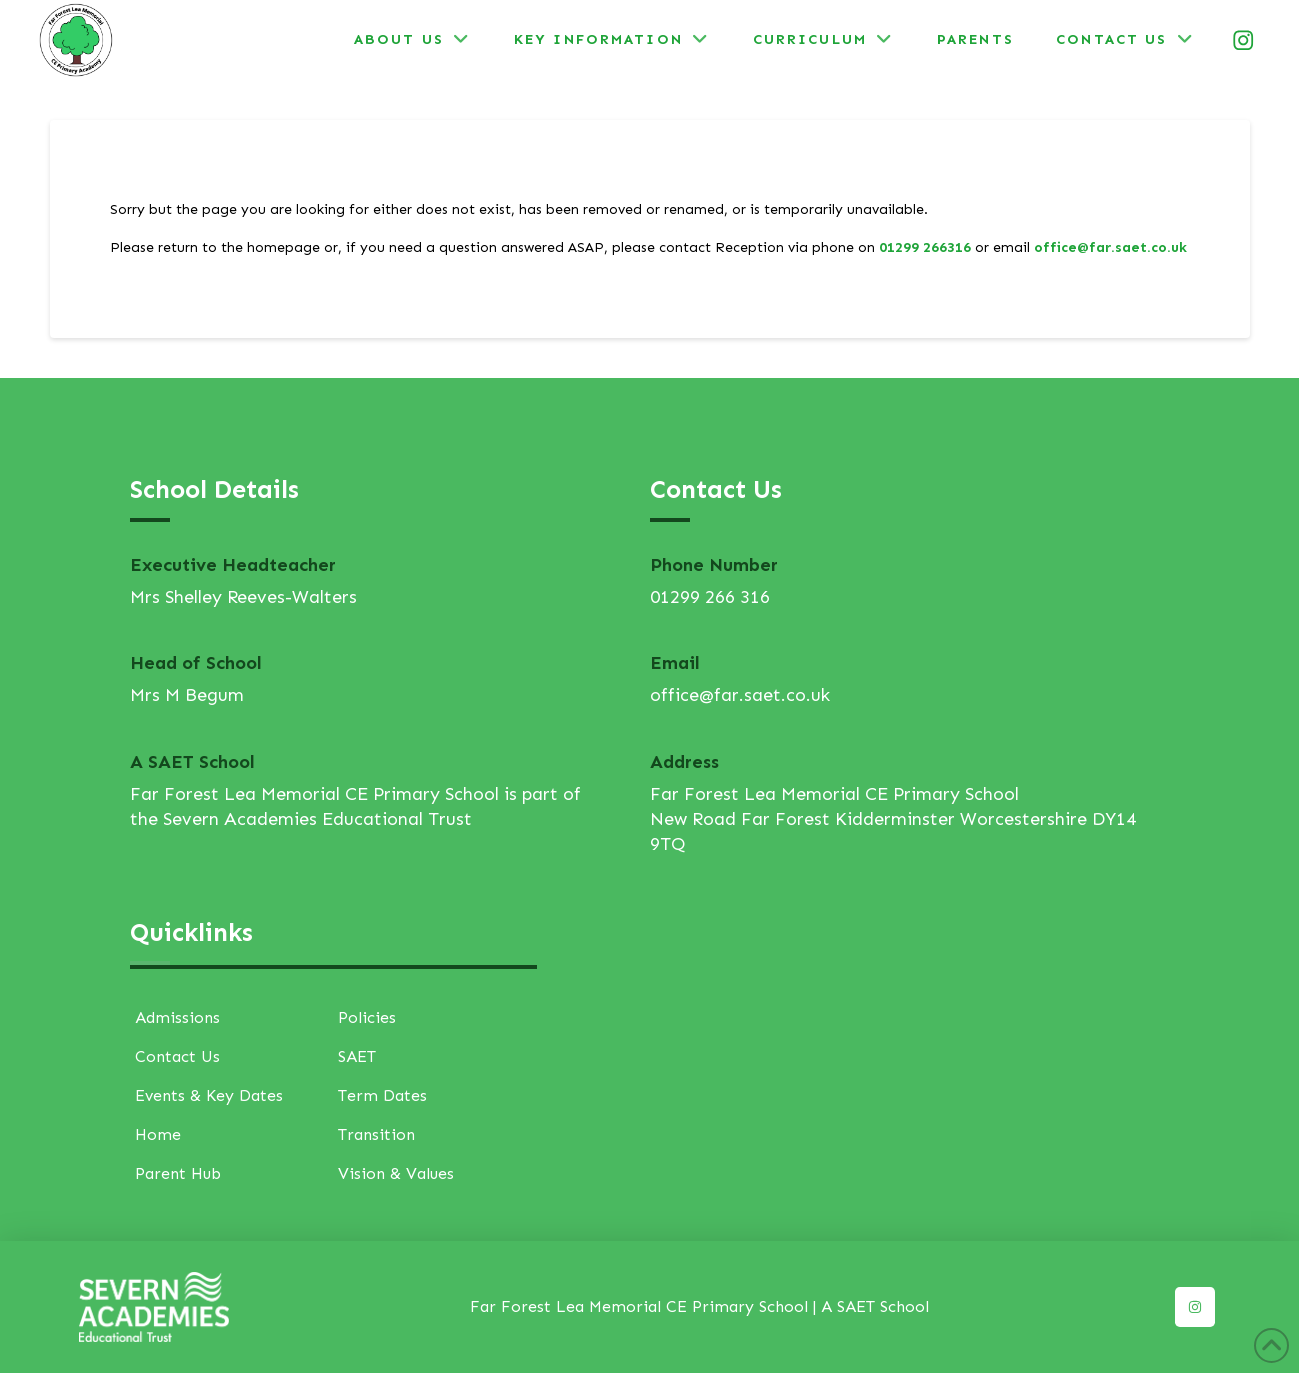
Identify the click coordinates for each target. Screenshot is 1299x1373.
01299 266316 (925, 247)
